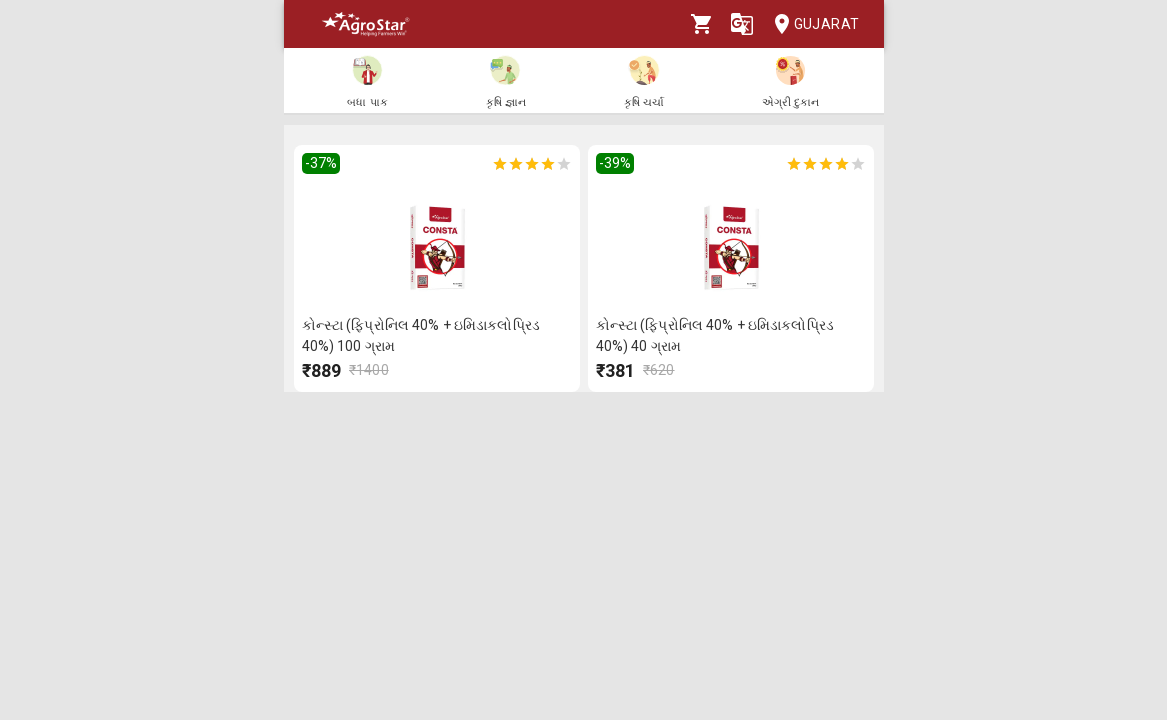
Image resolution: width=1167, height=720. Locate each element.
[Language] (742, 24)
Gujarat (811, 24)
